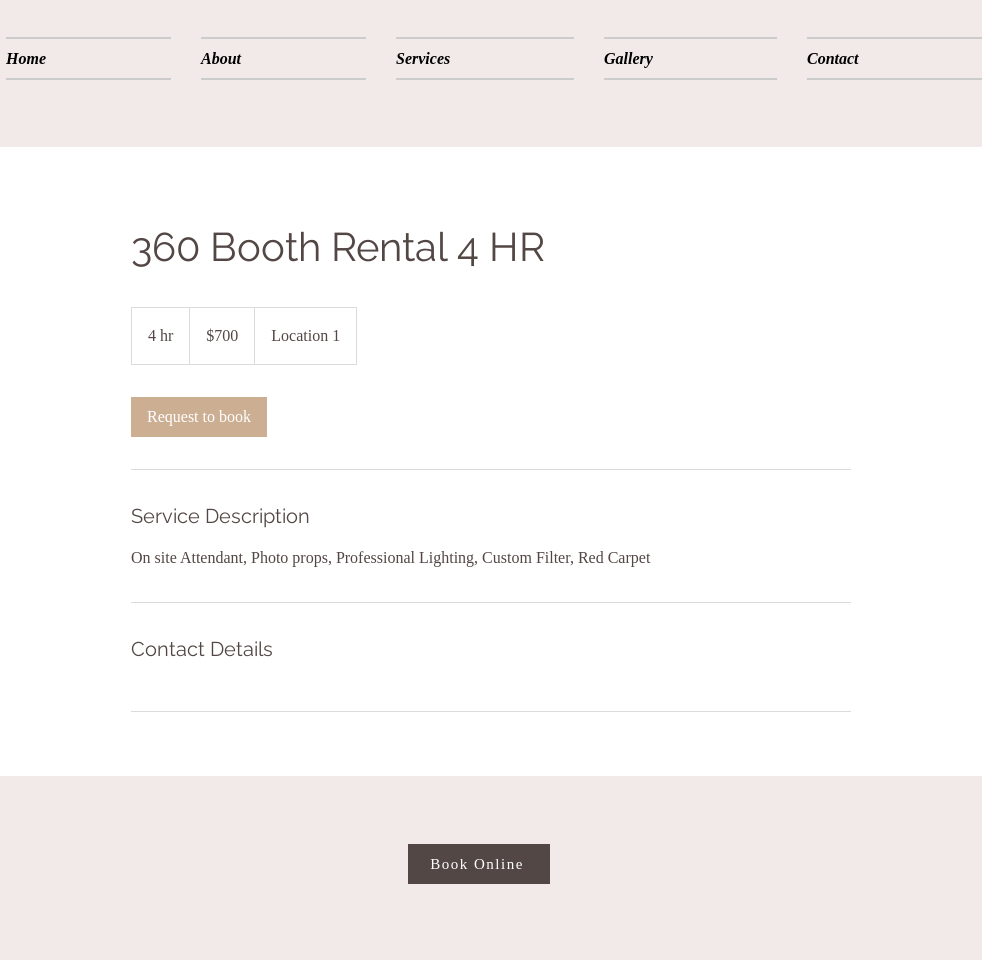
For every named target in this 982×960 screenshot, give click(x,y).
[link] (199, 417)
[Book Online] (479, 864)
